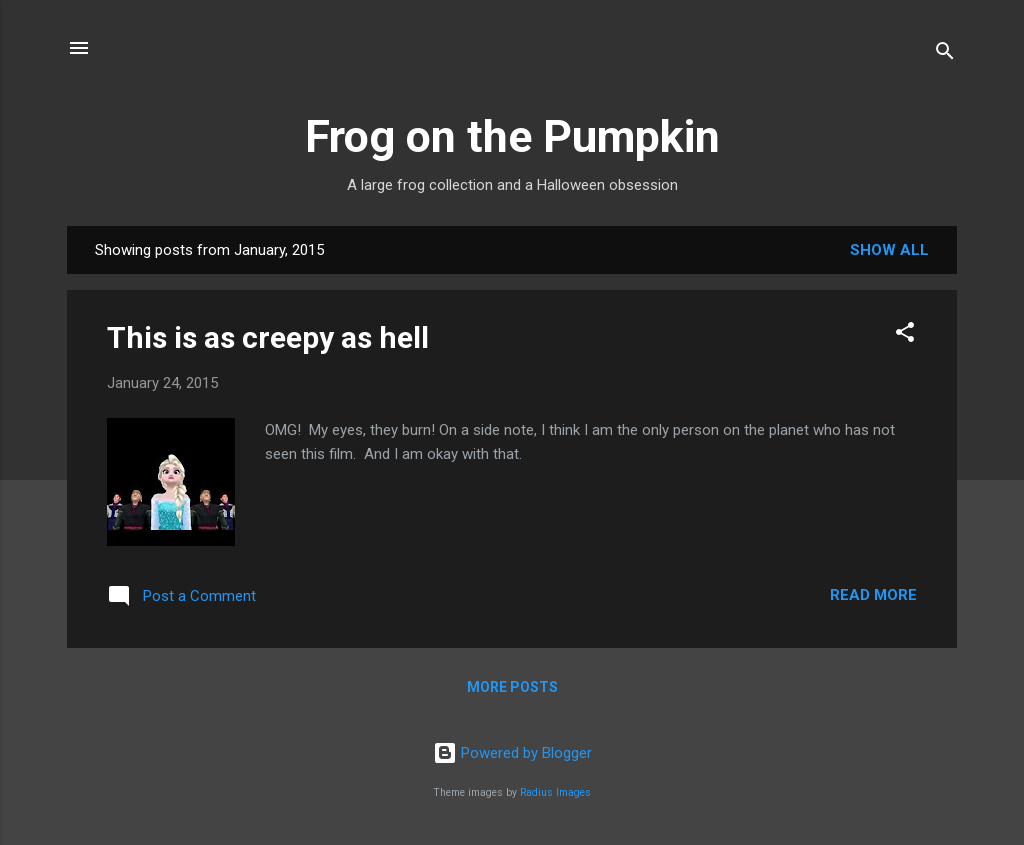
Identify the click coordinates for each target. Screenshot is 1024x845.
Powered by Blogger (512, 753)
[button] (905, 335)
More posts (512, 687)
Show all (889, 250)
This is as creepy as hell (268, 337)
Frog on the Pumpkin (512, 136)
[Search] (945, 54)
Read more (873, 595)
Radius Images (555, 792)
